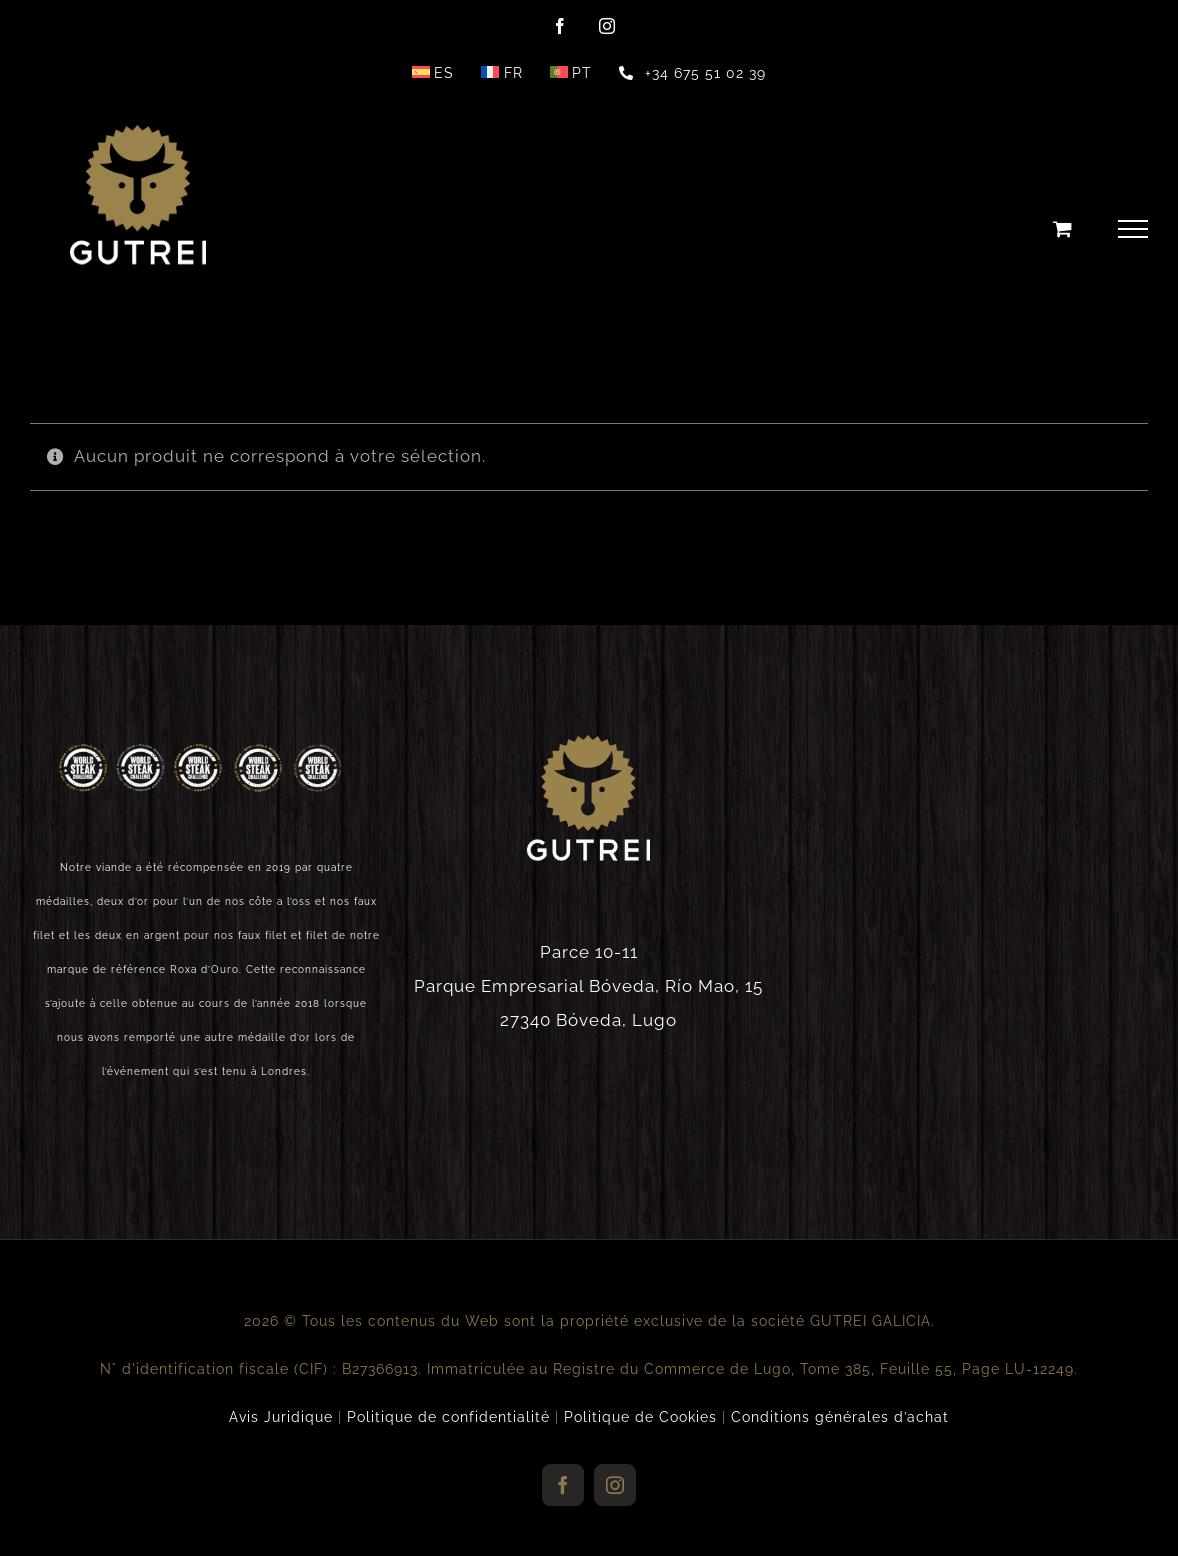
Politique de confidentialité (448, 1417)
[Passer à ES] (433, 73)
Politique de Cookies (640, 1417)
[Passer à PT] (571, 73)
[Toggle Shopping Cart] (1063, 228)
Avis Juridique (281, 1417)
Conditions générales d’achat (840, 1417)
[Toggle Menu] (1133, 229)
